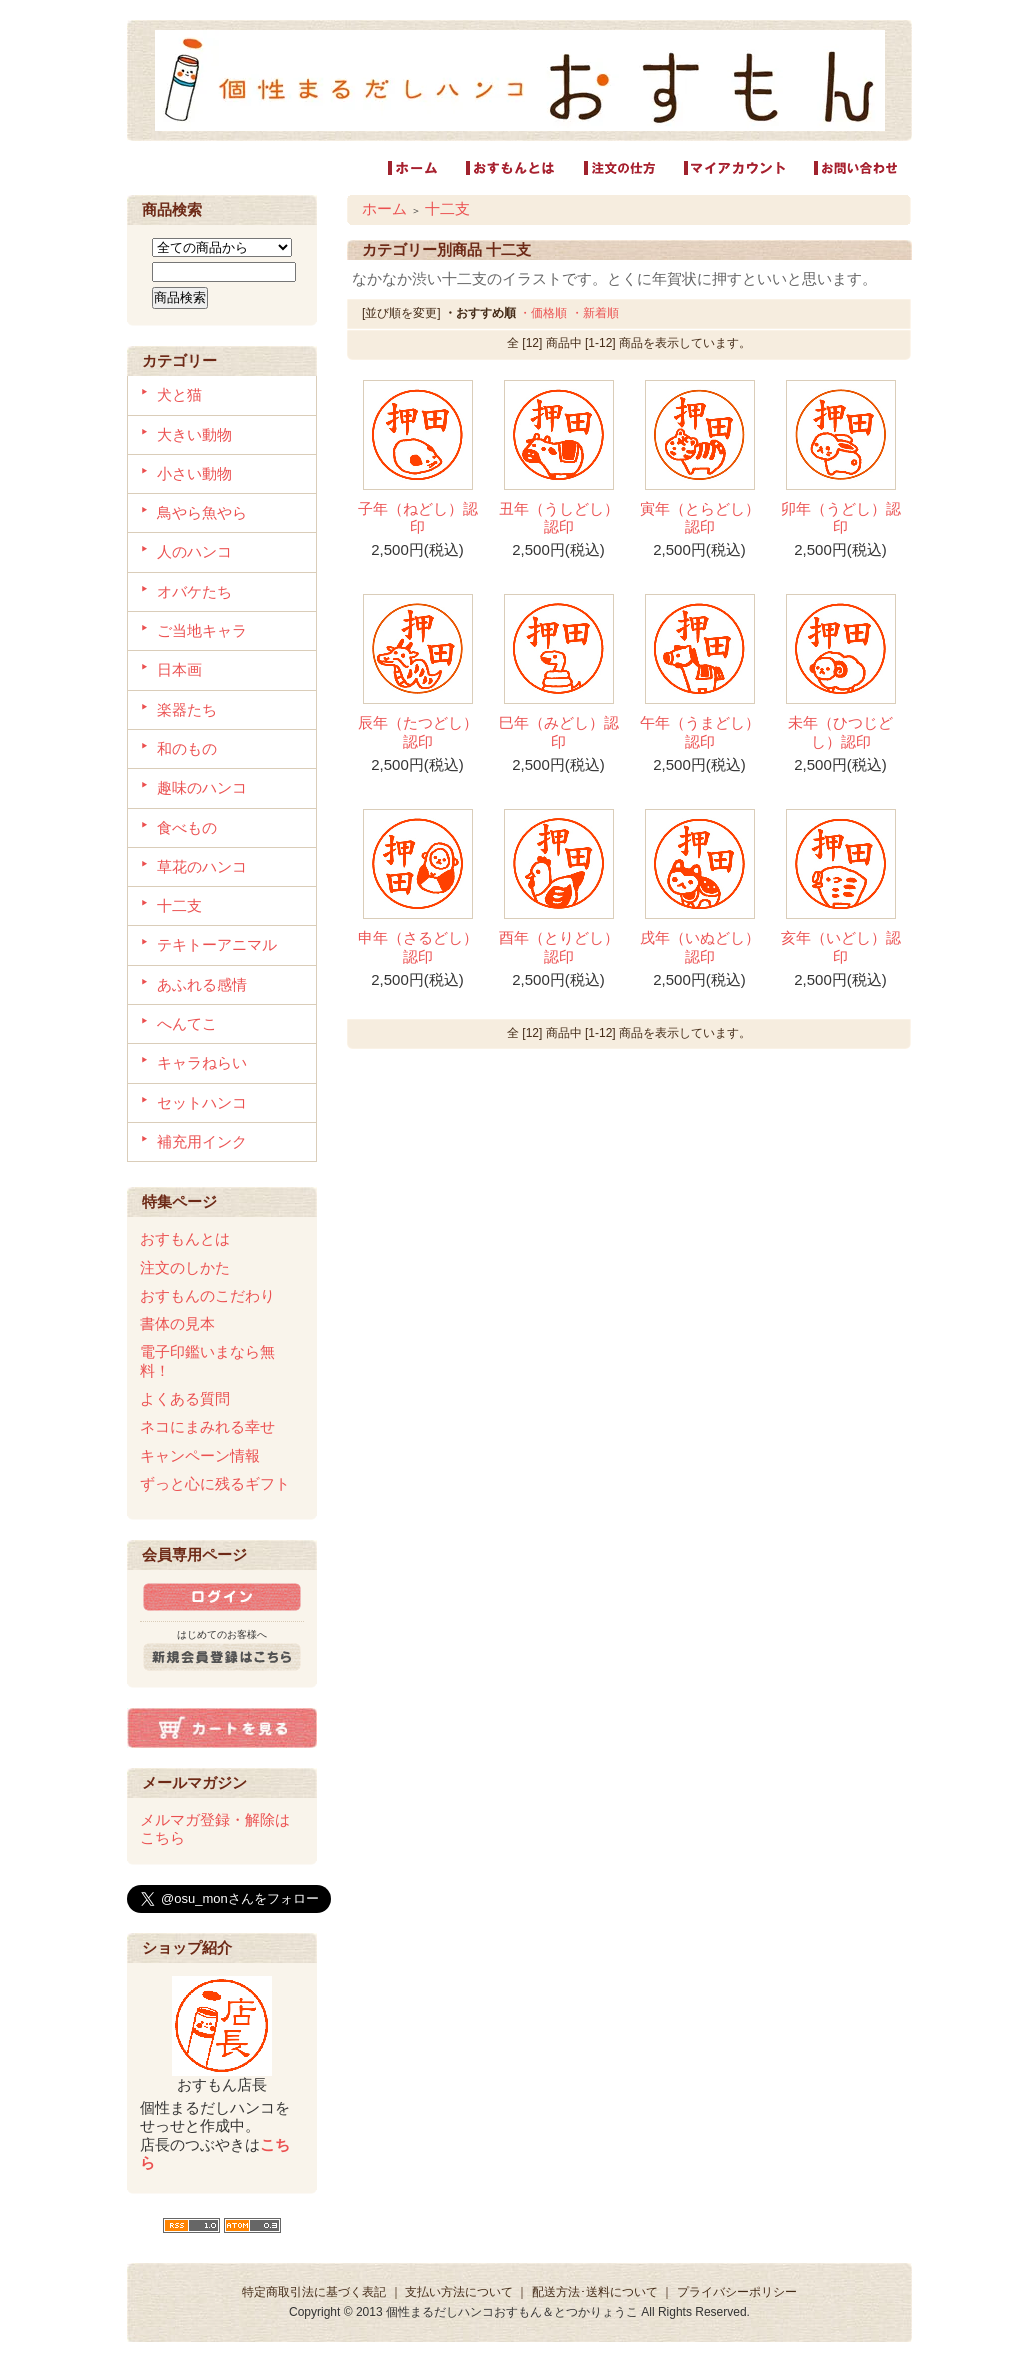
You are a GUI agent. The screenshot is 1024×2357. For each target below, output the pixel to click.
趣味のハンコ (202, 787)
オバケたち (194, 591)
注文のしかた (185, 1267)
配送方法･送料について (595, 2292)
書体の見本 (177, 1323)
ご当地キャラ (202, 630)
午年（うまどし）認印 (700, 731)
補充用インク (202, 1141)
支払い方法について (459, 2292)
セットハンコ (202, 1102)
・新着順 (595, 313)
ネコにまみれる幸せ (207, 1426)
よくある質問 (185, 1398)
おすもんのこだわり (207, 1295)
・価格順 (543, 313)
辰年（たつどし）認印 (418, 731)
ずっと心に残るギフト (215, 1483)
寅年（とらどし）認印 (700, 517)
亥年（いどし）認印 (841, 946)
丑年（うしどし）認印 (559, 517)
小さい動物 (194, 473)
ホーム (384, 208)
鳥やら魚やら (202, 512)
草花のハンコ (202, 866)
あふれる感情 (202, 984)
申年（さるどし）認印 (418, 946)
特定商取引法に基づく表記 (314, 2292)
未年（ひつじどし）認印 (840, 731)
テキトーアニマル (217, 944)
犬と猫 (179, 394)
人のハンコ (194, 551)
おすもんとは (185, 1238)
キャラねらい (202, 1062)
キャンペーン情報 (200, 1455)
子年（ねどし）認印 (418, 517)
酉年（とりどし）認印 (559, 946)
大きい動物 (194, 434)
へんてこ (187, 1023)
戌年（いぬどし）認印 (700, 946)
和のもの (187, 748)
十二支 (179, 905)
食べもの (187, 827)
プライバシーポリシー (737, 2292)
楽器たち (187, 709)
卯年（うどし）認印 (841, 517)
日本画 (179, 669)
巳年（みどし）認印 (559, 731)
